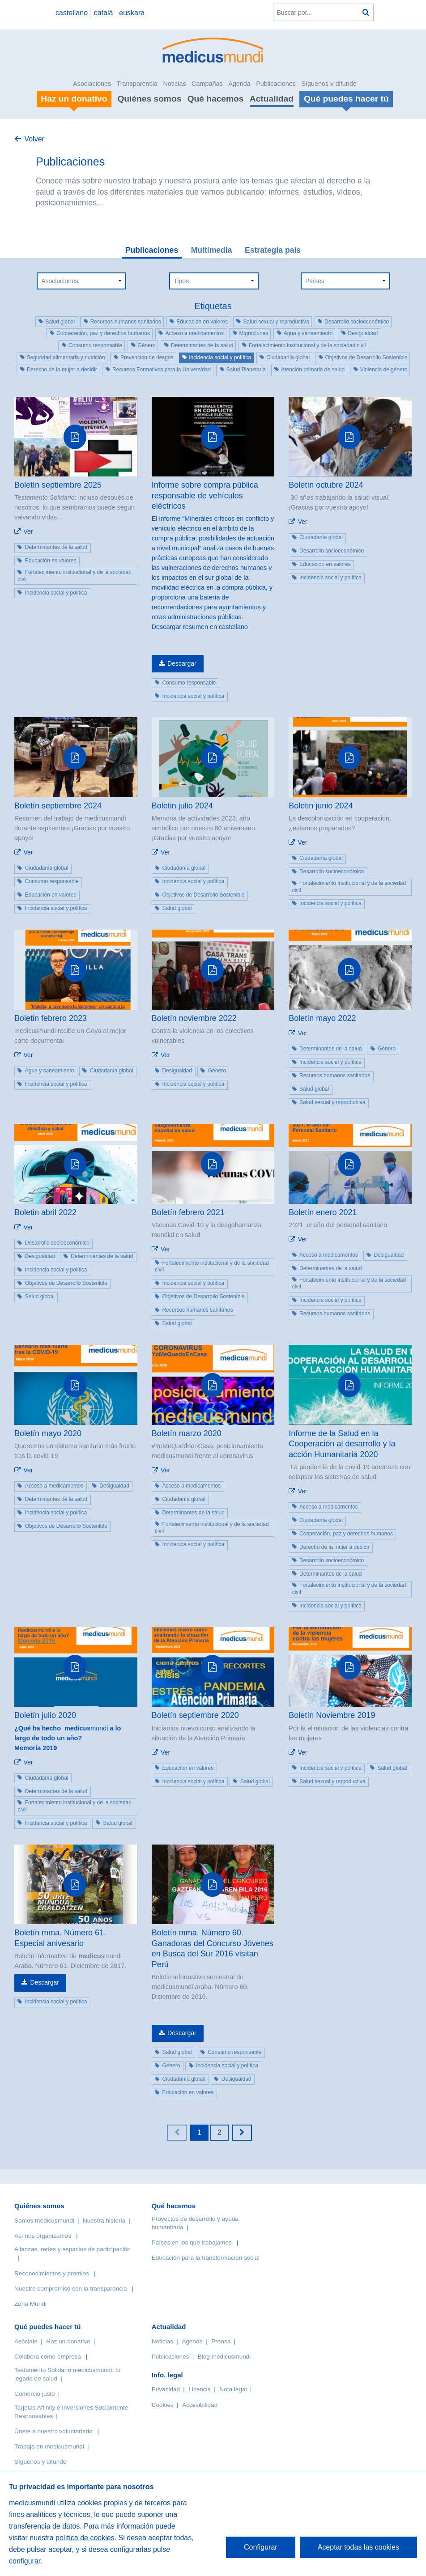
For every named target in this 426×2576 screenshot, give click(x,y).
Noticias (174, 83)
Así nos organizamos (42, 2235)
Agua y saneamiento (308, 333)
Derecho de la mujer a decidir (62, 369)
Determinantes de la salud (202, 345)
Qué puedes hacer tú (47, 2326)
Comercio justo (34, 2393)
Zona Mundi (30, 2303)
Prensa (220, 2341)
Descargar (181, 663)
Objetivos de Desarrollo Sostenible (366, 357)
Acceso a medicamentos (194, 333)
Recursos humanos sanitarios (125, 322)
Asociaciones (92, 83)
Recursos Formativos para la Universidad (161, 369)
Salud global (60, 322)
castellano (71, 13)
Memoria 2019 (35, 1747)
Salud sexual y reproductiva (276, 322)
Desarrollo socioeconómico (356, 322)
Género (147, 345)
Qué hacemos (215, 98)
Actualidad (272, 98)
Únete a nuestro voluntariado (53, 2431)
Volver (34, 139)
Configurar (260, 2547)
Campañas (207, 83)
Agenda (239, 83)
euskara (132, 13)
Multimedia (211, 250)
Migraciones (253, 333)
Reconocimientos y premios (51, 2273)
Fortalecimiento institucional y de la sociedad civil (307, 345)
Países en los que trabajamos (192, 2242)
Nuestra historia (104, 2220)
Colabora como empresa (47, 2356)
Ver (28, 531)
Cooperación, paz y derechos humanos (103, 333)
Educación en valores (202, 322)
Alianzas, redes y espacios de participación (72, 2249)
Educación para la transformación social (206, 2257)
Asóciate (26, 2341)
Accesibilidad (199, 2405)
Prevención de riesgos (147, 357)
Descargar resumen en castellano (200, 626)
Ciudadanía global (288, 357)
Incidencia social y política (220, 357)
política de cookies (85, 2538)
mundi (67, 1733)
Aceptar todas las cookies (358, 2547)
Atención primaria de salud (313, 369)
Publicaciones (276, 83)
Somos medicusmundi (44, 2220)
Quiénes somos (149, 98)
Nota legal (233, 2389)
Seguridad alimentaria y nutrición (66, 357)
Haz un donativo (68, 2341)
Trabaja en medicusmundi (49, 2446)
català (103, 13)
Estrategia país (273, 250)
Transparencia (137, 83)
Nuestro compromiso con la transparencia (70, 2288)
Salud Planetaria (246, 369)
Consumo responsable (95, 345)
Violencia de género (384, 369)
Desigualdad (363, 333)
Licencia (199, 2389)
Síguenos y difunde (328, 83)
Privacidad (166, 2389)
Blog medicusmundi (224, 2356)
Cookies (163, 2405)
